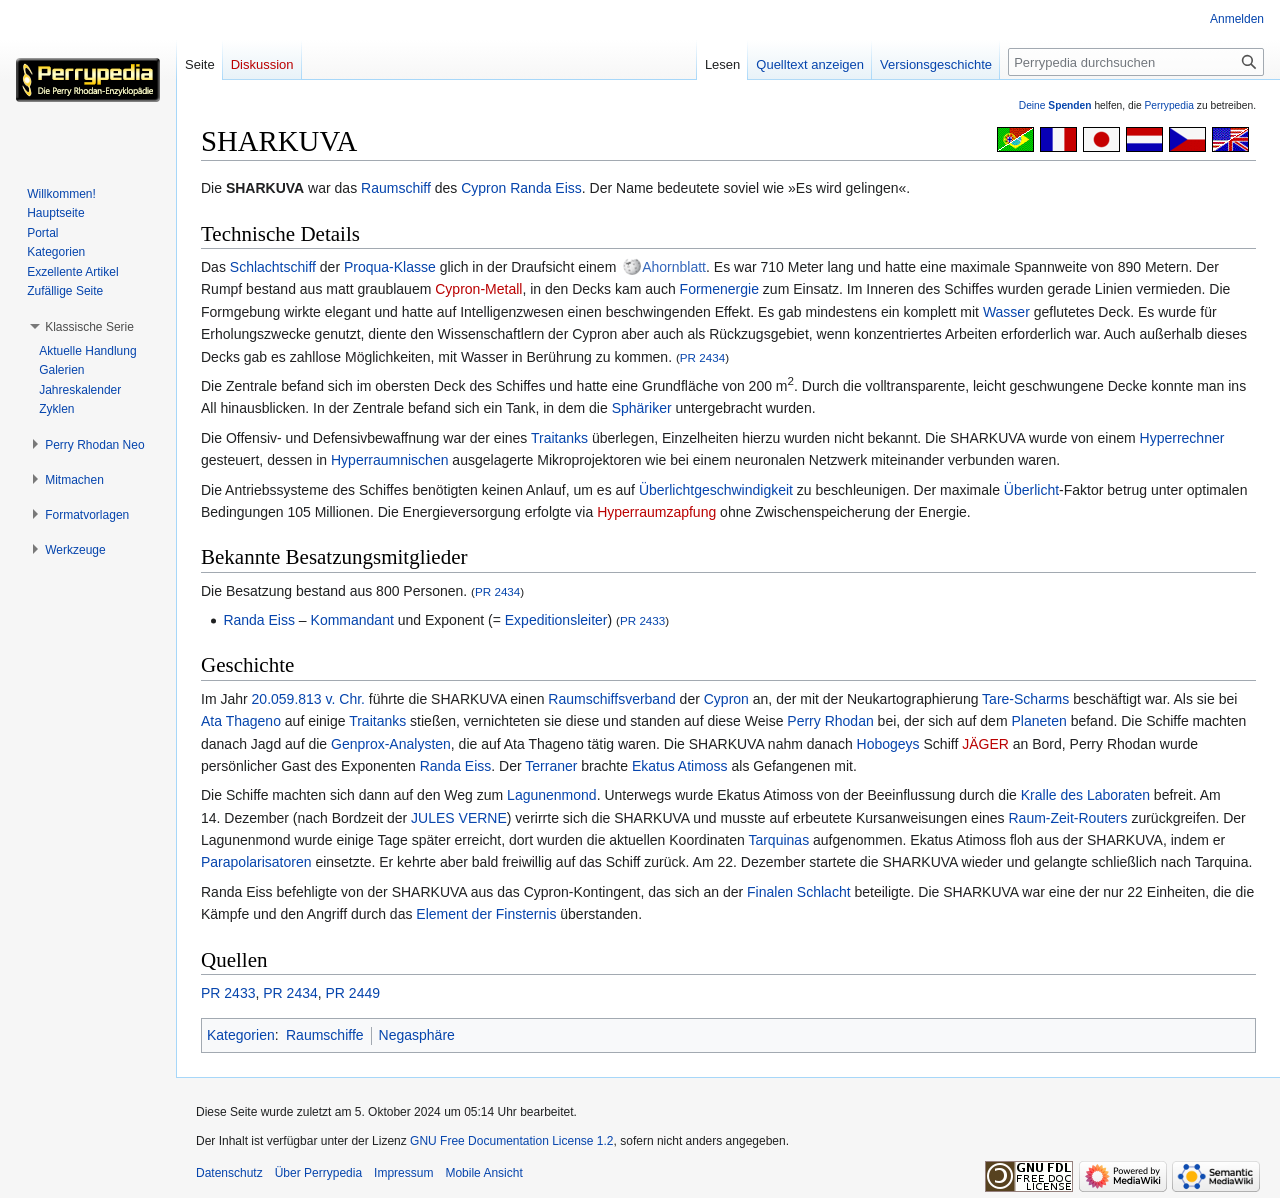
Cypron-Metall (478, 289)
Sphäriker (642, 408)
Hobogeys (888, 744)
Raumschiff (396, 188)
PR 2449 (353, 993)
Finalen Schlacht (799, 892)
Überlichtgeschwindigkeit (716, 490)
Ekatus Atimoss (680, 766)
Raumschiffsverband (611, 699)
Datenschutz (229, 1173)
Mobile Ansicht (483, 1173)
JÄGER (985, 744)
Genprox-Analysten (391, 744)
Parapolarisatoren (256, 862)
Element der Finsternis (486, 914)
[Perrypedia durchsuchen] (1136, 62)
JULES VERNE (459, 818)
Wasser (1006, 312)
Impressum (403, 1173)
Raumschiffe (325, 1035)
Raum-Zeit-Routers (1067, 818)
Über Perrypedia (318, 1173)
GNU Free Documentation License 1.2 (511, 1141)
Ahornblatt (674, 267)
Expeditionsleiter (556, 620)
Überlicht (1031, 490)
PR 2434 (702, 357)
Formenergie (719, 289)
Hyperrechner (1182, 438)
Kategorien (241, 1035)
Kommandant (352, 620)
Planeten (1038, 721)
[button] (89, 327)
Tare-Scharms (1025, 699)
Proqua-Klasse (390, 267)
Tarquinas (778, 840)
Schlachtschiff (273, 267)
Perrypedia (1169, 105)
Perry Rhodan (830, 721)
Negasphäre (417, 1035)
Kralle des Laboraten (1085, 795)
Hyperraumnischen (390, 460)
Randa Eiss (546, 188)
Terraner (551, 766)
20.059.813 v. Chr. (308, 699)
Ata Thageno (241, 721)
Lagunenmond (552, 795)
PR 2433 (642, 620)
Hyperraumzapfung (656, 512)
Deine (1055, 105)
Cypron (483, 188)
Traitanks (559, 438)
